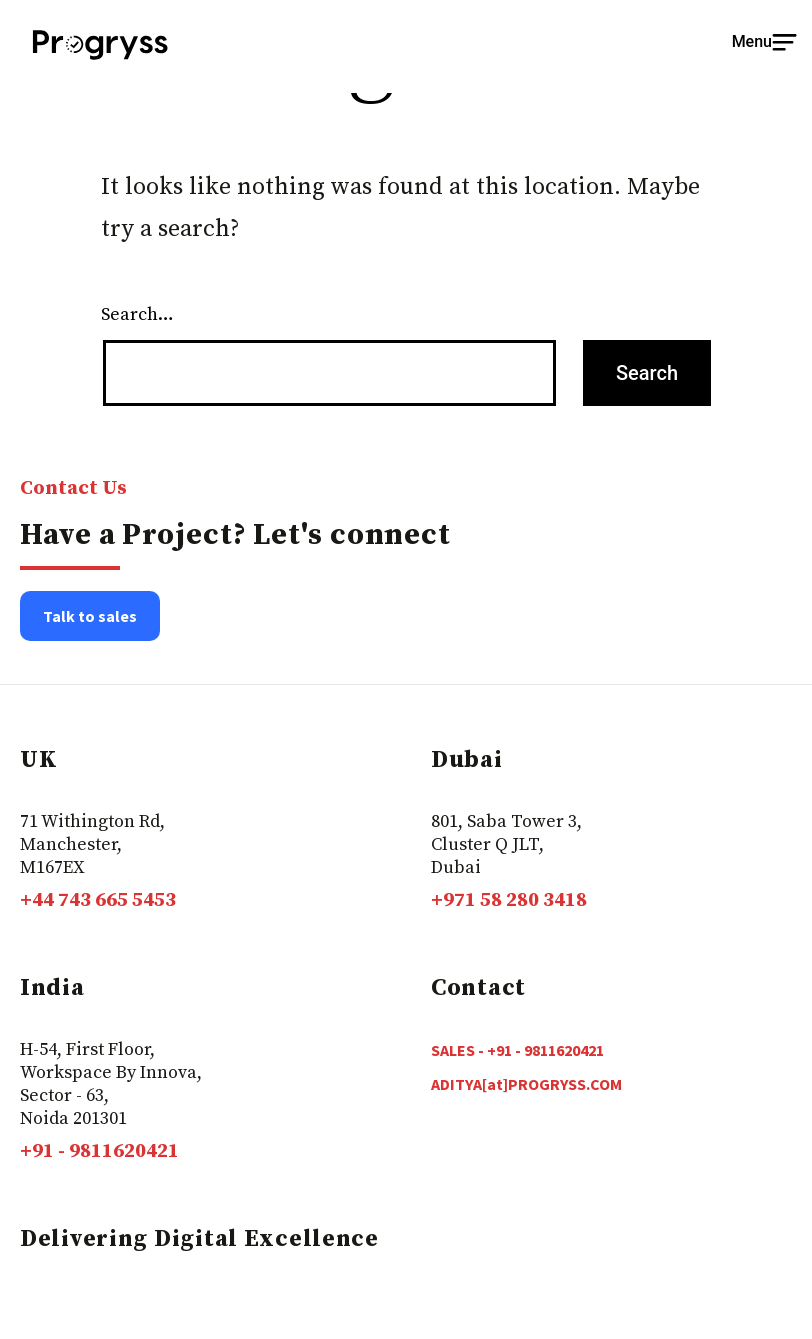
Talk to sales (90, 616)
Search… (137, 314)
